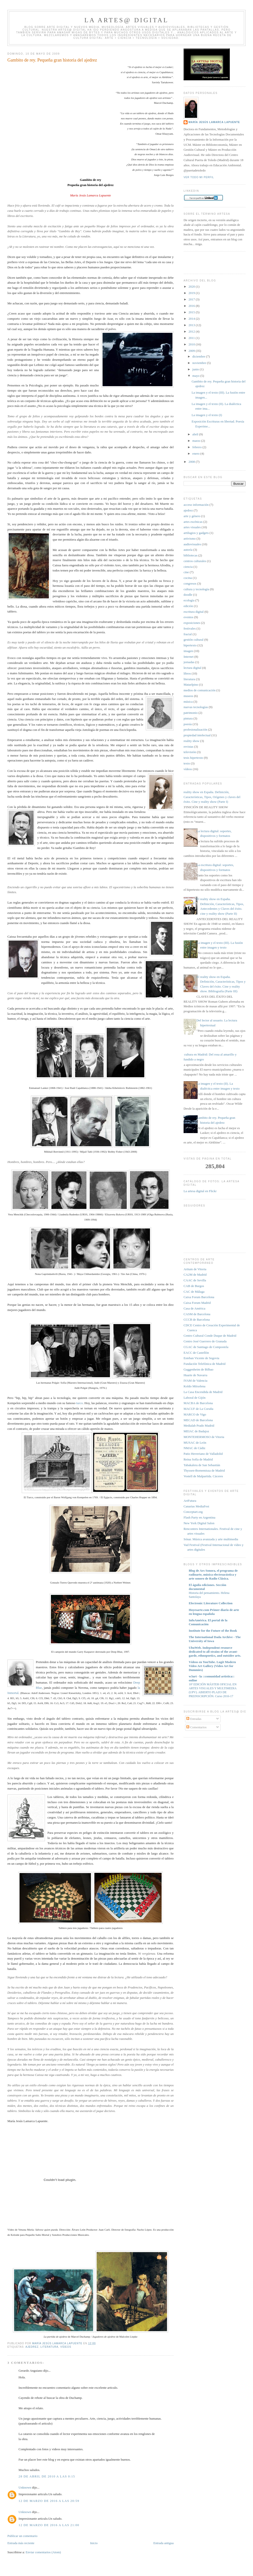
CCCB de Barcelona (197, 1319)
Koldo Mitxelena (194, 1386)
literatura (49, 2346)
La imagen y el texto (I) (206, 415)
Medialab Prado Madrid (199, 1425)
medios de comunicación (199, 690)
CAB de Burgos (194, 1286)
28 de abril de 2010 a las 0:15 (47, 2476)
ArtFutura (190, 1500)
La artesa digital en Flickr (200, 1191)
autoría (188, 549)
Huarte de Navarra (195, 1375)
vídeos (65, 2346)
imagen (188, 651)
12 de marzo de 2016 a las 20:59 (49, 2501)
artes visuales (192, 527)
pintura (188, 718)
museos (188, 696)
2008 (192, 462)
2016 (192, 306)
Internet (188, 656)
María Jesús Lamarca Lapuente (214, 122)
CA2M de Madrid (195, 1274)
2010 (192, 344)
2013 (192, 325)
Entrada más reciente (20, 2543)
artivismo (190, 538)
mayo (196, 376)
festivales (190, 628)
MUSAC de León (195, 1442)
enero (196, 453)
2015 (192, 312)
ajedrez (32, 2346)
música (188, 701)
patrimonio (191, 713)
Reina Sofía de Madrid (198, 1459)
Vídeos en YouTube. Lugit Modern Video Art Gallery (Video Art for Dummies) (212, 1666)
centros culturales (195, 561)
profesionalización (195, 729)
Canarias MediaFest (196, 1506)
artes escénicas (193, 522)
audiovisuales (192, 544)
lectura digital (192, 668)
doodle (188, 594)
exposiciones (192, 623)
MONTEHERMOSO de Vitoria (204, 1437)
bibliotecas (190, 555)
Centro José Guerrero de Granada (205, 1341)
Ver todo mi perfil (199, 177)
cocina (188, 578)
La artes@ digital (126, 20)
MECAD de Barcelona (198, 1420)
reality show (191, 741)
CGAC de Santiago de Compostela (206, 1347)
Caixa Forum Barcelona (199, 1297)
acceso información (196, 505)
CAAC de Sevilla (195, 1280)
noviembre (199, 363)
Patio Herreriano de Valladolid (203, 1454)
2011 (192, 338)
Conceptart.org (193, 1512)
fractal (188, 634)
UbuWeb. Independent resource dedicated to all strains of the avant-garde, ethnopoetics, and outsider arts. (215, 1651)
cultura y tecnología (196, 589)
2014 (192, 318)
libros (187, 673)
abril (195, 434)
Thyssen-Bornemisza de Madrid (204, 1470)
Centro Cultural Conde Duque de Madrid (210, 1335)
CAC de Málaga (194, 1291)
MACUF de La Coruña (198, 1409)
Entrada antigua (163, 2543)
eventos (188, 617)
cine (186, 572)
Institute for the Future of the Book (213, 1630)
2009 (192, 351)
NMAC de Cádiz (194, 1448)
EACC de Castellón (196, 1352)
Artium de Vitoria (195, 1269)
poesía (188, 724)
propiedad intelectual (197, 735)
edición (188, 606)
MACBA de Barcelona (198, 1403)
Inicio (94, 2543)
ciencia (188, 567)
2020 (192, 286)
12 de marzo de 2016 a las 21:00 (49, 2525)
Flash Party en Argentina (199, 1517)
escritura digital (194, 611)
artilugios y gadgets (196, 533)
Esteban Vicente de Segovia (201, 1358)
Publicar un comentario (22, 2536)
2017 (192, 299)
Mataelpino (191, 684)
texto (187, 763)
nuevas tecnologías (196, 707)
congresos (190, 583)
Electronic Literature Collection (210, 1603)
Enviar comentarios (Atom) (43, 2552)
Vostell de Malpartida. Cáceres (203, 1476)
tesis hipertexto (193, 758)
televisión (190, 752)
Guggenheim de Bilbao (198, 1369)
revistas (188, 746)
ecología (189, 600)
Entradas (193, 1719)
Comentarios (196, 1727)
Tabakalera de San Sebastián (202, 1465)
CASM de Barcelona (197, 1314)
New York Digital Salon (199, 1523)
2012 (192, 331)
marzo (196, 441)
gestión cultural (194, 639)
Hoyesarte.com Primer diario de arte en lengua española (214, 1612)
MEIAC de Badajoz (196, 1431)
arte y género (192, 516)
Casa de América (194, 1308)
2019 (192, 293)
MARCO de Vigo (195, 1414)
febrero (197, 447)
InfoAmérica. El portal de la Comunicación (208, 1622)
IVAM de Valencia (195, 1380)
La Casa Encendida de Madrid (203, 1392)
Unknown (25, 2487)
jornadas (189, 662)
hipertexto (190, 645)
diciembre (199, 356)
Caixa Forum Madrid (197, 1303)
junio (196, 369)
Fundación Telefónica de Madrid (205, 1364)
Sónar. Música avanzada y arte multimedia (211, 1539)
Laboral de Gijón (195, 1397)
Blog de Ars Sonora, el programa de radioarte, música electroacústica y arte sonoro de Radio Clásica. (213, 1574)
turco (79, 1403)
